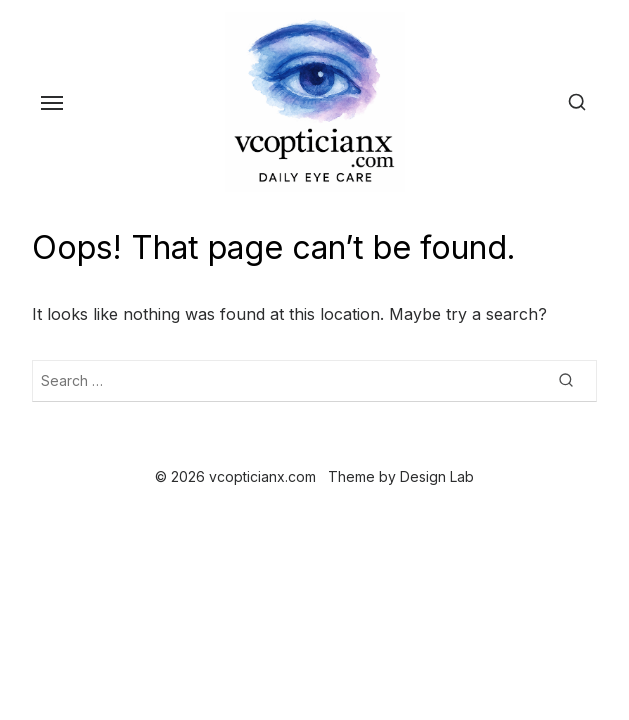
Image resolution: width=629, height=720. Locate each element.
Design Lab (437, 476)
